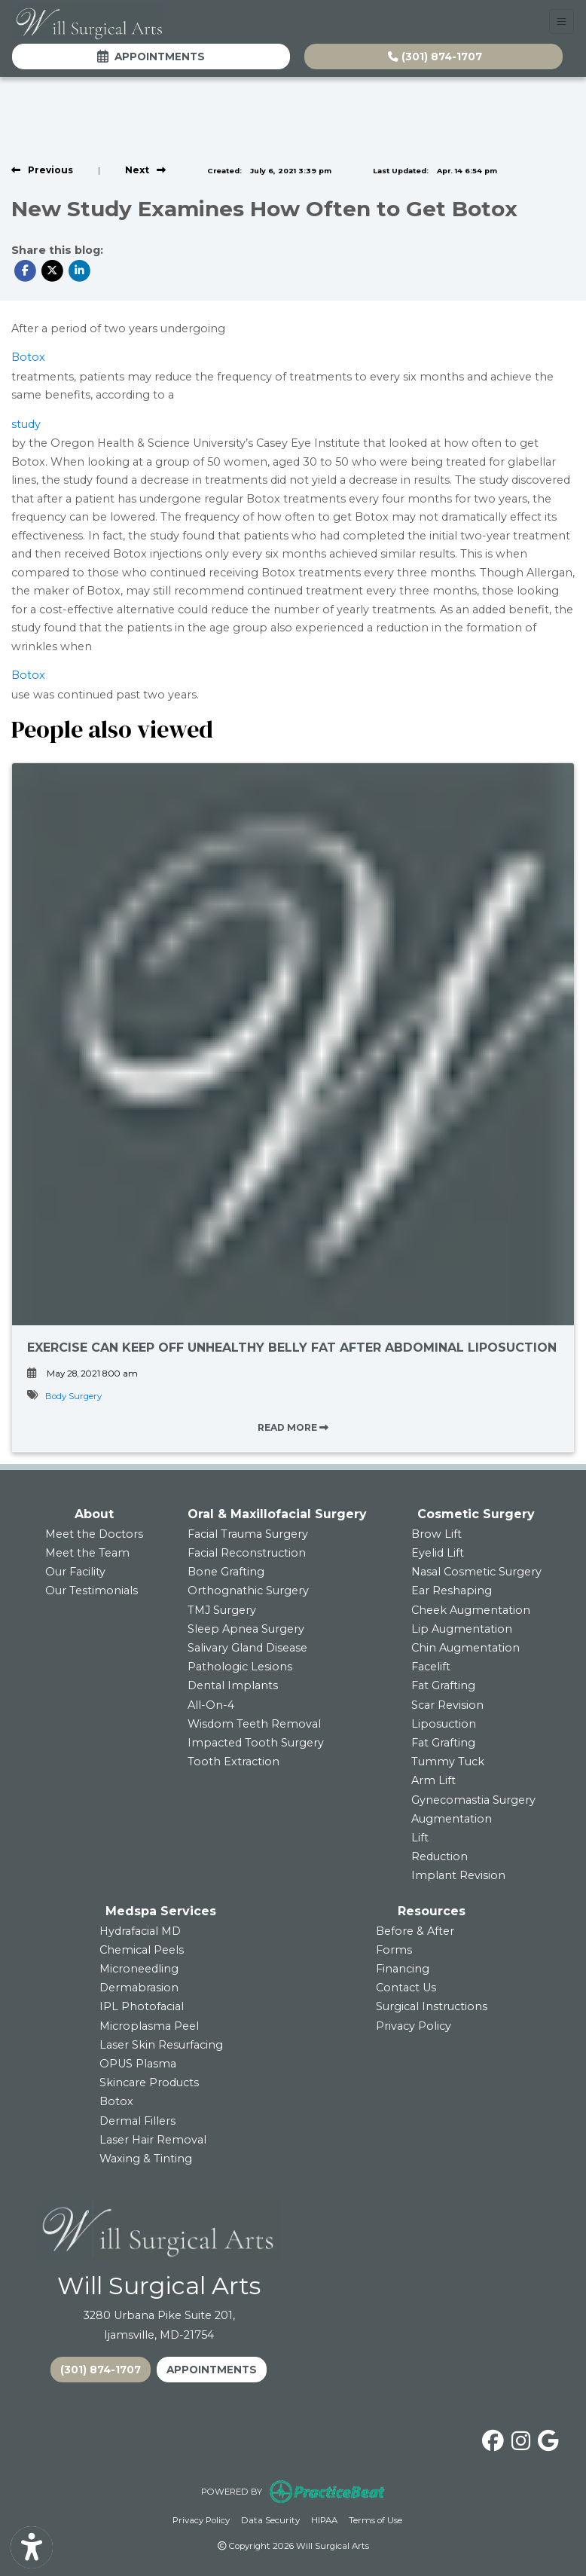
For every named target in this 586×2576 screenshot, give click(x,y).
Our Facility (75, 1571)
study (26, 424)
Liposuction (443, 1724)
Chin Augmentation (465, 1648)
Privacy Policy (413, 2026)
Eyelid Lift (437, 1553)
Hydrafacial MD (140, 1931)
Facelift (430, 1666)
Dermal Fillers (137, 2121)
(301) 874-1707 (435, 56)
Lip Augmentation (461, 1629)
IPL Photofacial (141, 2006)
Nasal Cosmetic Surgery (476, 1571)
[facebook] (493, 2437)
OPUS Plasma (137, 2063)
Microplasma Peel (149, 2026)
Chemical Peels (141, 1950)
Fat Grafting (443, 1685)
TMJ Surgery (222, 1610)
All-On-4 (211, 1705)
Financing (402, 1969)
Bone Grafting (226, 1571)
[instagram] (520, 2437)
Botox (28, 357)
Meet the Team (87, 1553)
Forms (394, 1950)
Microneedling (139, 1969)
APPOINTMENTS (211, 2370)
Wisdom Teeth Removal (254, 1724)
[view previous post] (42, 170)
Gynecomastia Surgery (473, 1800)
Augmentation (451, 1819)
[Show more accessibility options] (31, 2548)
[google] (548, 2437)
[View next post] (145, 170)
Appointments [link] (151, 56)
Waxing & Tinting (145, 2158)
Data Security (270, 2519)
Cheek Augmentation (470, 1610)
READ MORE (293, 1427)
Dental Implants (233, 1685)
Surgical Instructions (431, 2006)
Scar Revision (447, 1705)
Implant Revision (458, 1875)
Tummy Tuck (447, 1761)
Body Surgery (73, 1396)
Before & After (415, 1931)
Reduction (439, 1856)
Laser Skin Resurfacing (161, 2045)
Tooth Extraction (233, 1761)
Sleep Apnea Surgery (246, 1629)
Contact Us (406, 1987)
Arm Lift (433, 1780)
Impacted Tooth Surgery (256, 1742)
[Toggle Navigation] (561, 21)
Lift (420, 1837)
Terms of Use (375, 2519)
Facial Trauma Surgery (248, 1534)
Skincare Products (149, 2082)
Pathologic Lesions (240, 1666)
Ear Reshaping (451, 1590)
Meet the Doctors (94, 1534)
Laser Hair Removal (152, 2140)
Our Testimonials (91, 1590)
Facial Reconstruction (247, 1553)
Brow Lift (436, 1534)
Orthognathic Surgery (248, 1590)
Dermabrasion (139, 1987)
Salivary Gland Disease (247, 1648)
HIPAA (324, 2519)
